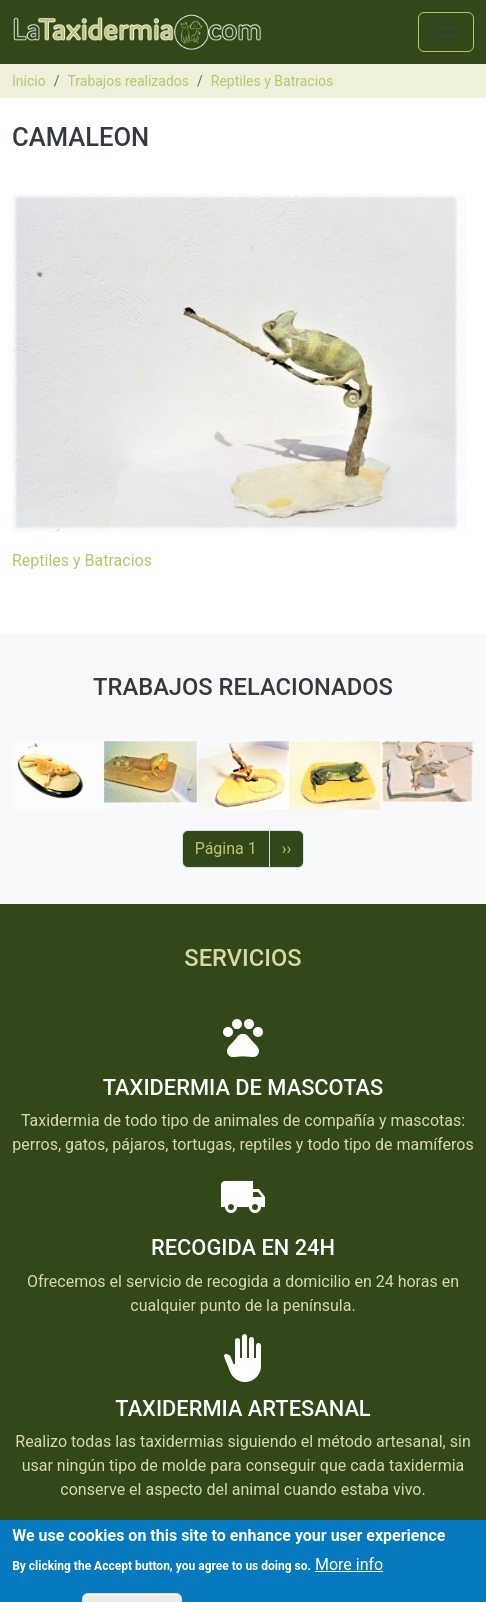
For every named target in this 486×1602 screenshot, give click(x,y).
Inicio (29, 81)
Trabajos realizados (128, 81)
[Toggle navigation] (446, 32)
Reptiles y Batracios (272, 81)
